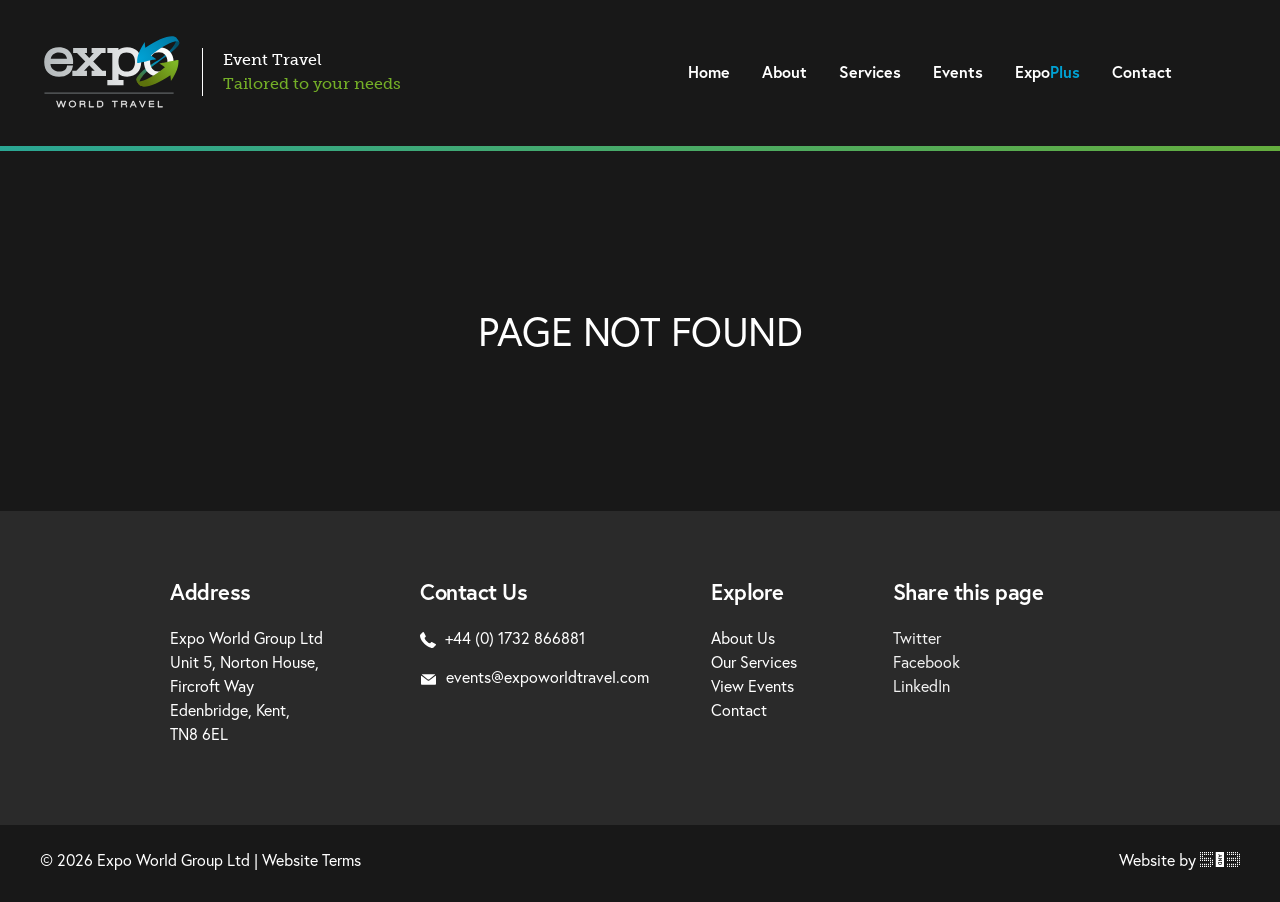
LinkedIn (921, 685)
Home (709, 72)
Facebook (926, 661)
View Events (752, 685)
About (784, 72)
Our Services (754, 661)
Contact (1142, 72)
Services (870, 72)
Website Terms (311, 859)
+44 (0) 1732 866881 (502, 637)
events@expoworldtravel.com (534, 676)
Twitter (917, 637)
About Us (743, 637)
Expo (1047, 72)
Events (958, 72)
